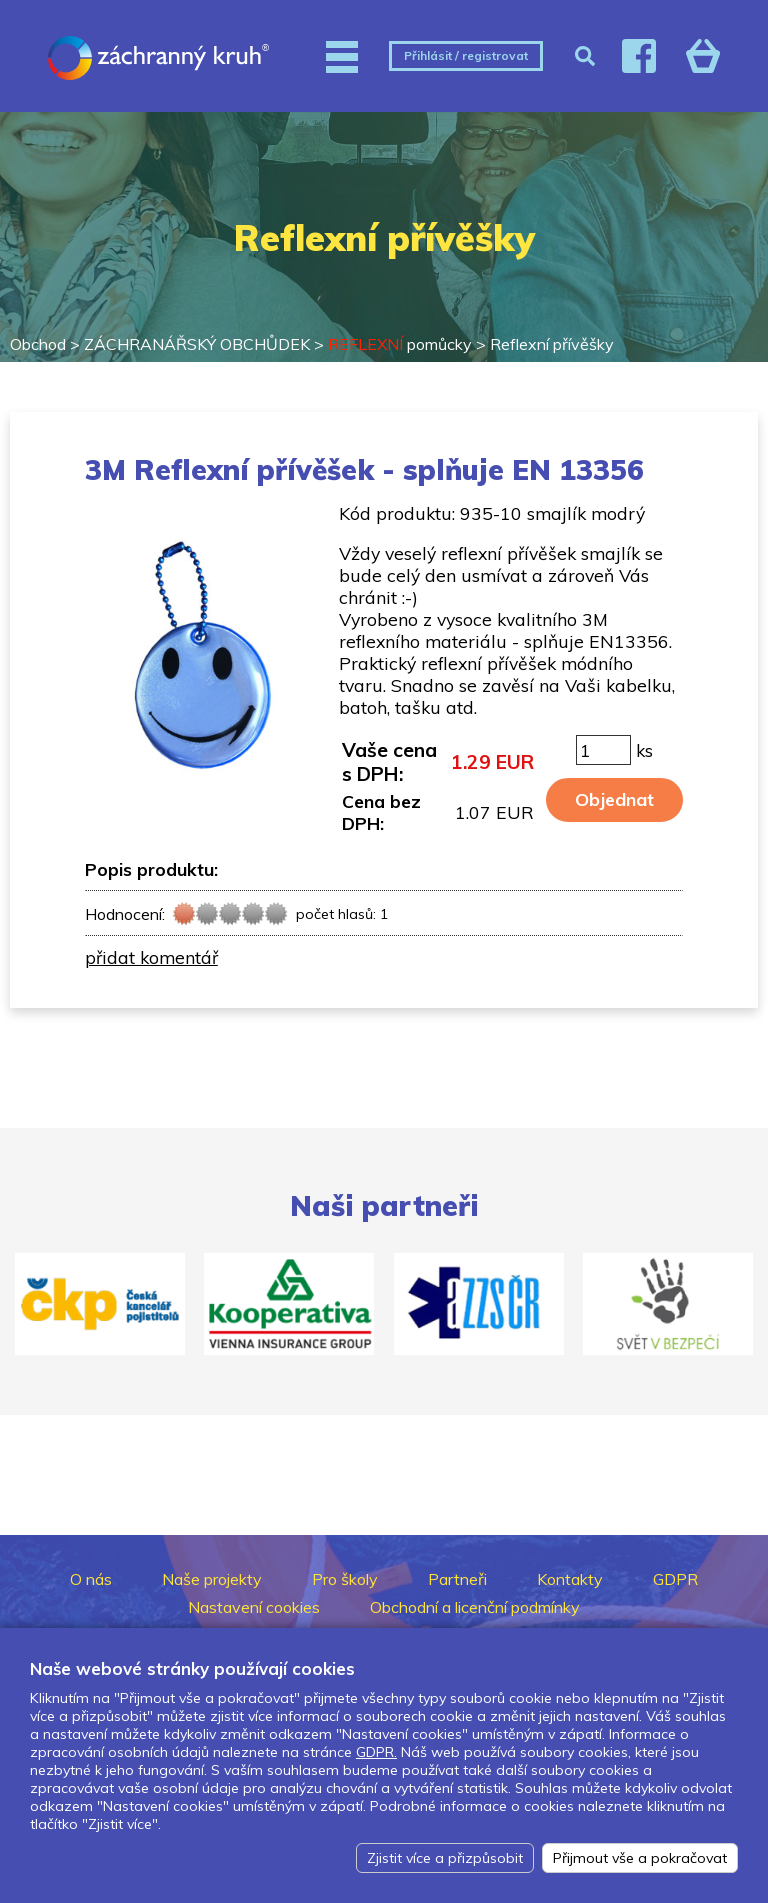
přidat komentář (151, 957)
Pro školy (345, 1579)
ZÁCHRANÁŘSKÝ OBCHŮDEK (197, 344)
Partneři (457, 1579)
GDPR (675, 1579)
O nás (91, 1579)
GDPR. (376, 1752)
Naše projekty (212, 1579)
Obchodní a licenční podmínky (475, 1607)
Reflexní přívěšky (552, 344)
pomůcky (400, 344)
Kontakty (570, 1579)
